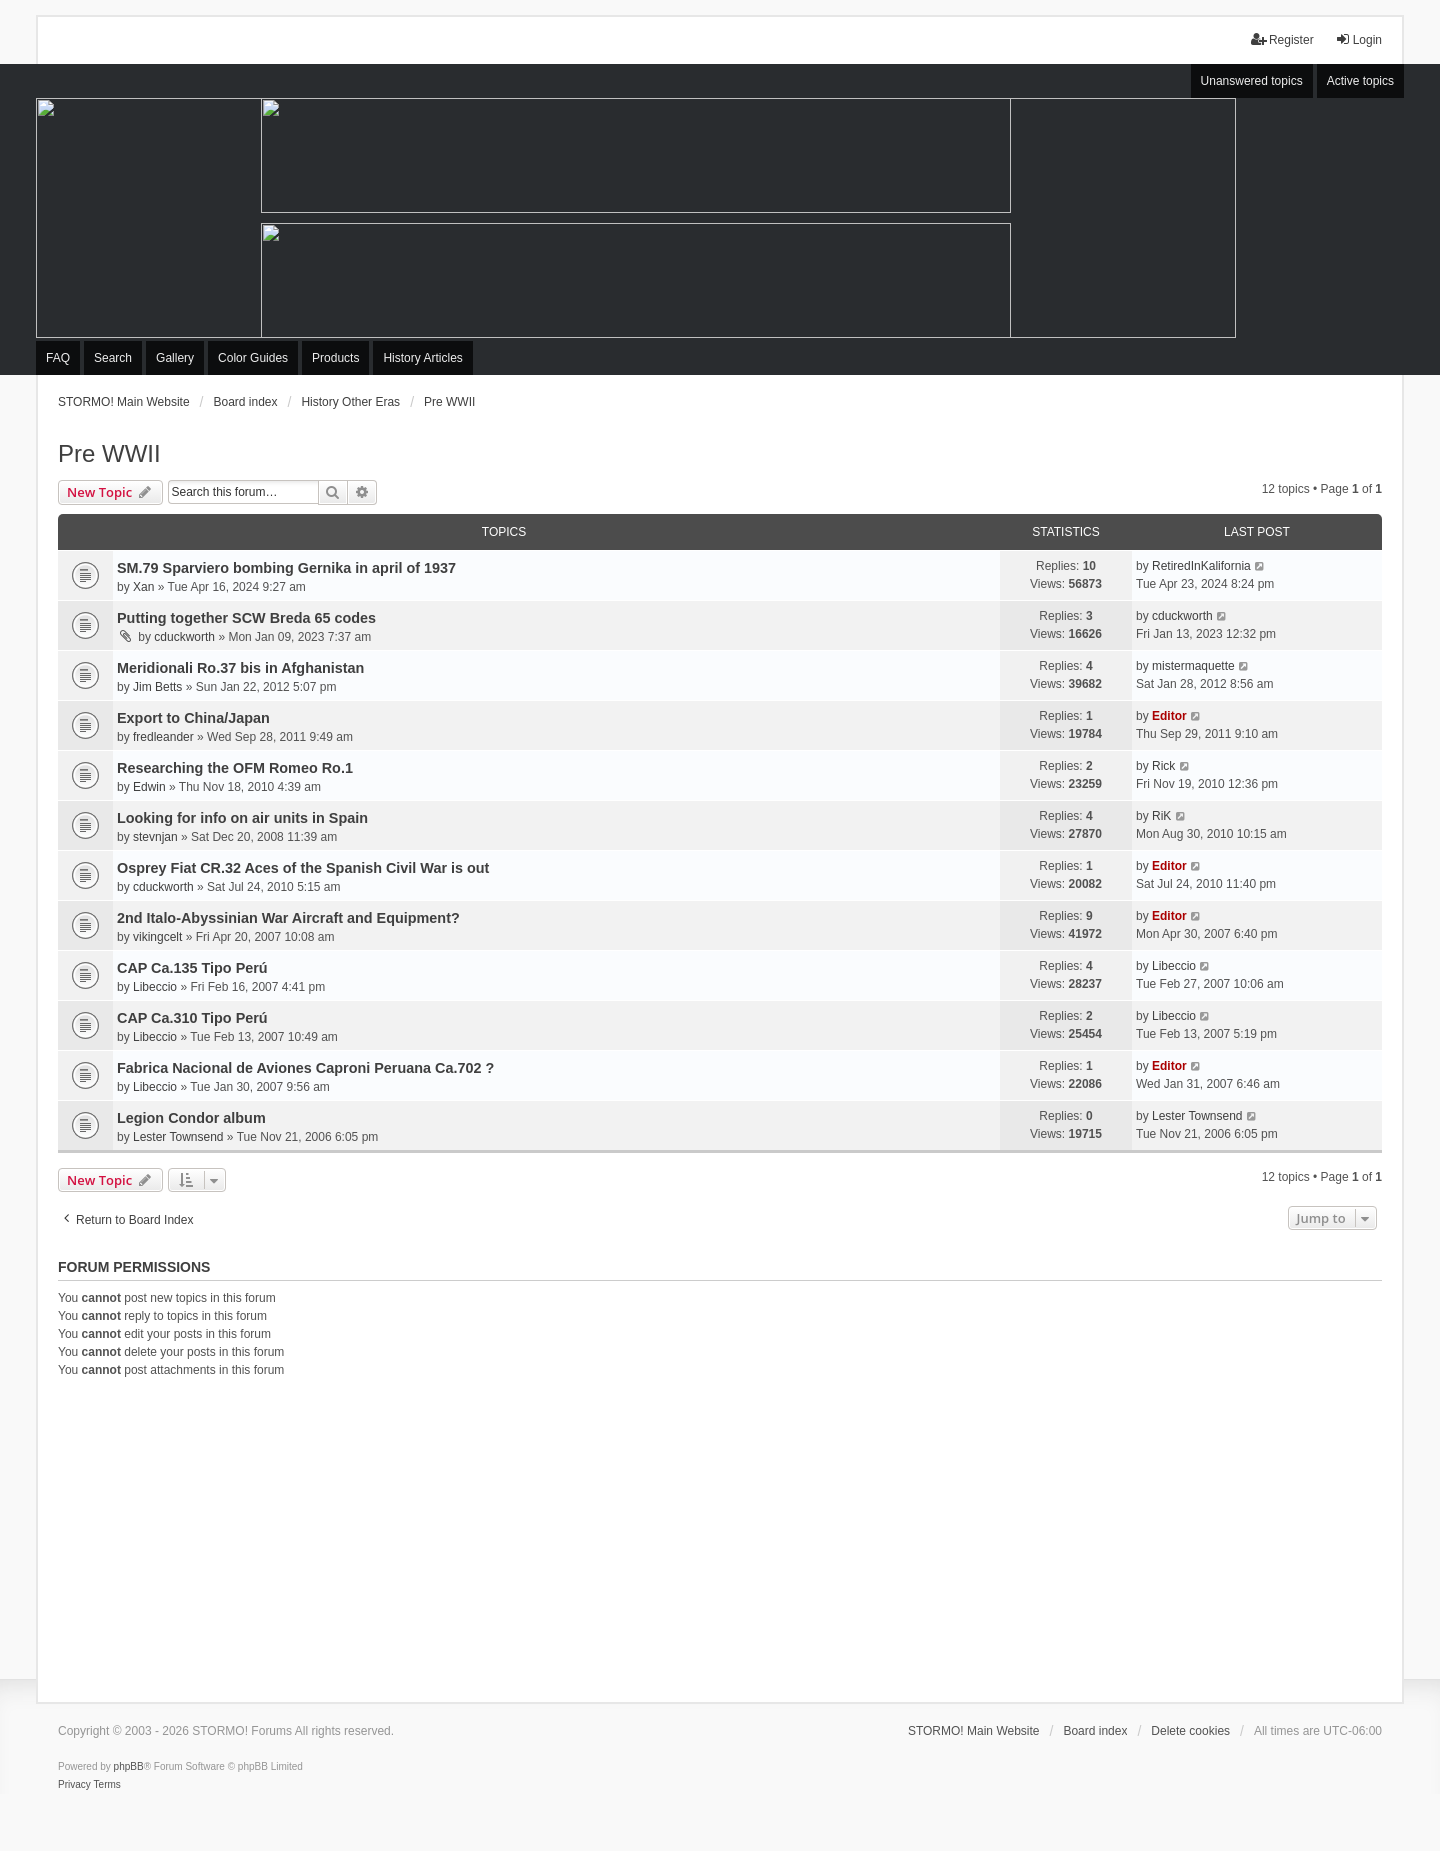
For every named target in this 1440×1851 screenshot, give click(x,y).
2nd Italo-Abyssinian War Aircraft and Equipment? (288, 918)
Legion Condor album (191, 1118)
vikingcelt (157, 937)
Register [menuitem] (1282, 39)
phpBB (129, 1766)
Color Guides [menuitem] (253, 358)
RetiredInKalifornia (1201, 566)
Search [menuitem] (113, 358)
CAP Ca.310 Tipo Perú (192, 1018)
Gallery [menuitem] (175, 358)
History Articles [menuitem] (422, 358)
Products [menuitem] (335, 358)
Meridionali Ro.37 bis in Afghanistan (240, 668)
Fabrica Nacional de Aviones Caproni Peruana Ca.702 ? (305, 1068)
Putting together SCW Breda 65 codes (246, 618)
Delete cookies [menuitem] (1190, 1731)
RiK (1161, 816)
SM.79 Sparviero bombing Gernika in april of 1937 (286, 568)
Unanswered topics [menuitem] (1252, 81)
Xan (143, 587)
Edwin (149, 787)
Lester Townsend (178, 1137)
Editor (1169, 716)
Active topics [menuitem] (1360, 81)
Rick (1163, 766)
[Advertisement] (720, 1537)
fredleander (163, 737)
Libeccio (155, 987)
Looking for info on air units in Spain (242, 818)
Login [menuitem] (1358, 39)
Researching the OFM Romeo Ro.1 (235, 768)
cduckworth (184, 637)
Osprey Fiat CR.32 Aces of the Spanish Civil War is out (303, 868)
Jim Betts (157, 687)
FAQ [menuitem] (58, 358)
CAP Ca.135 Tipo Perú (192, 968)
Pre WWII (109, 453)
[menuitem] (74, 1785)
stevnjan (155, 837)
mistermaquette (1193, 666)
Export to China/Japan (193, 718)
